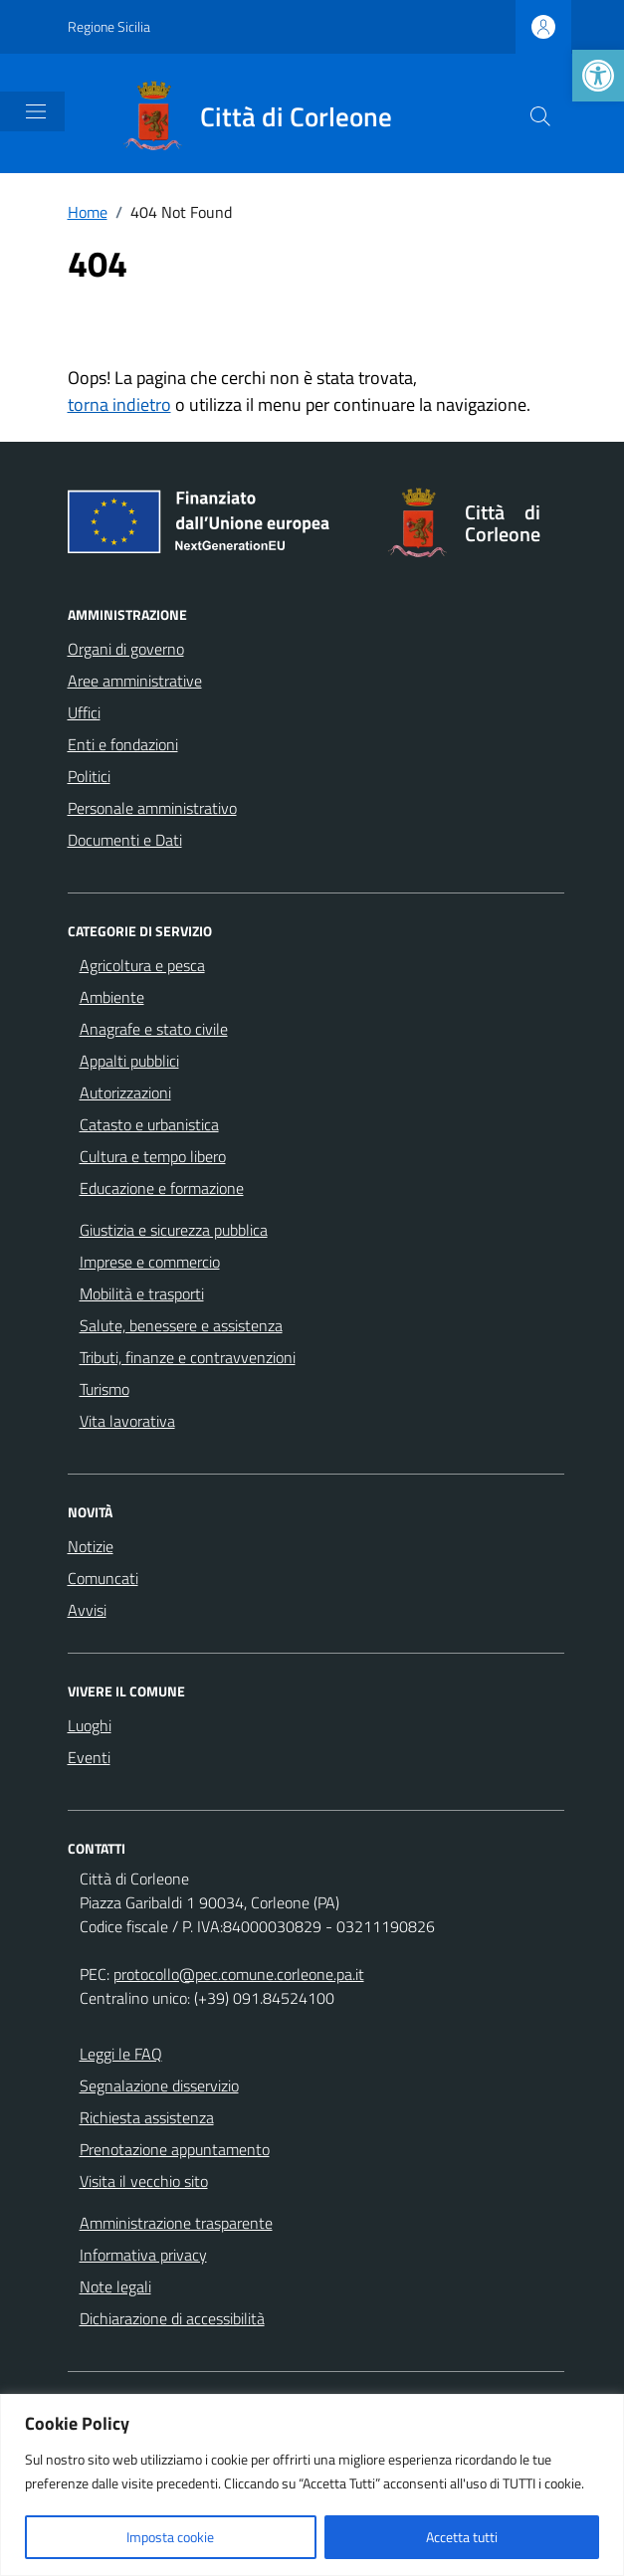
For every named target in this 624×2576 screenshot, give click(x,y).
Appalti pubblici (129, 1061)
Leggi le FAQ (121, 2054)
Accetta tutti (462, 2536)
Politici (89, 776)
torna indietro (119, 404)
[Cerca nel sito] (540, 116)
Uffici (84, 712)
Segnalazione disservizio (159, 2085)
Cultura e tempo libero (153, 1156)
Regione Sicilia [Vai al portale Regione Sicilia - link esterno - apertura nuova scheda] (109, 26)
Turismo (104, 1389)
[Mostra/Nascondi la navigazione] (36, 111)
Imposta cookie (170, 2536)
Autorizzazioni (125, 1092)
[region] (312, 2485)
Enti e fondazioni (123, 744)
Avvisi (87, 1610)
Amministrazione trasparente (176, 2223)
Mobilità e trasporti (142, 1293)
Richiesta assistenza (147, 2117)
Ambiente (112, 997)
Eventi (89, 1757)
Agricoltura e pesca (142, 965)
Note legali (115, 2286)
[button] (598, 75)
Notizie (90, 1546)
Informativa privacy (143, 2255)
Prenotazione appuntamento (175, 2149)
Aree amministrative (135, 681)
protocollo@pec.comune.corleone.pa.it (238, 1974)
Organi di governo (126, 649)
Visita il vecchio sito (144, 2181)
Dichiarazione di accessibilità (172, 2318)
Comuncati (103, 1578)
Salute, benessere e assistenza (181, 1325)
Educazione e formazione (162, 1188)
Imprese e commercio (150, 1262)
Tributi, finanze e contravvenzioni (188, 1357)
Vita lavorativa (127, 1421)
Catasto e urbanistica (149, 1124)
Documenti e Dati (125, 840)
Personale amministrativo (152, 808)
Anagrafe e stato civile (154, 1029)
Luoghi (89, 1725)
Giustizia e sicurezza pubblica (174, 1230)
